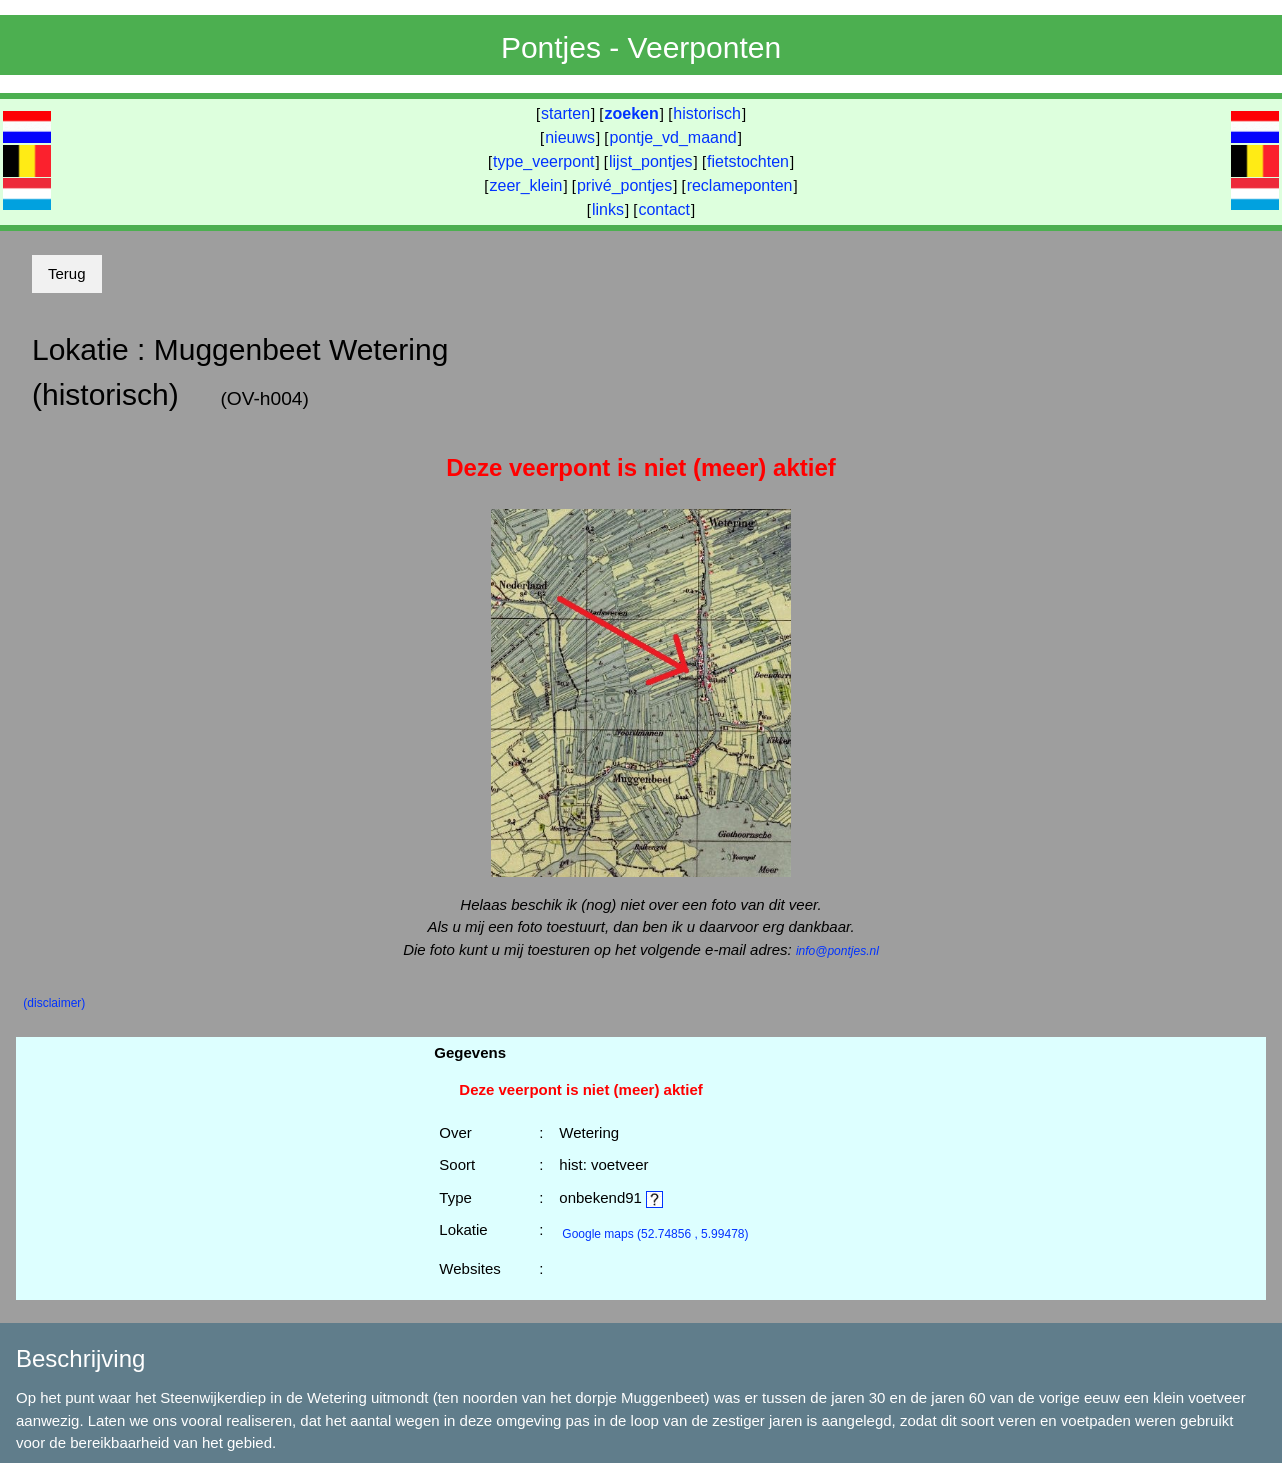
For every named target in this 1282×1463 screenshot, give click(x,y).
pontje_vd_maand (673, 137)
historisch (707, 113)
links (608, 209)
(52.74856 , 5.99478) (655, 1234)
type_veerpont (543, 161)
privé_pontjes (624, 185)
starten (565, 113)
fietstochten (748, 161)
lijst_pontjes (651, 161)
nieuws (570, 137)
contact (664, 209)
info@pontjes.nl (837, 951)
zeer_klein (526, 185)
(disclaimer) (54, 1003)
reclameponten (740, 185)
